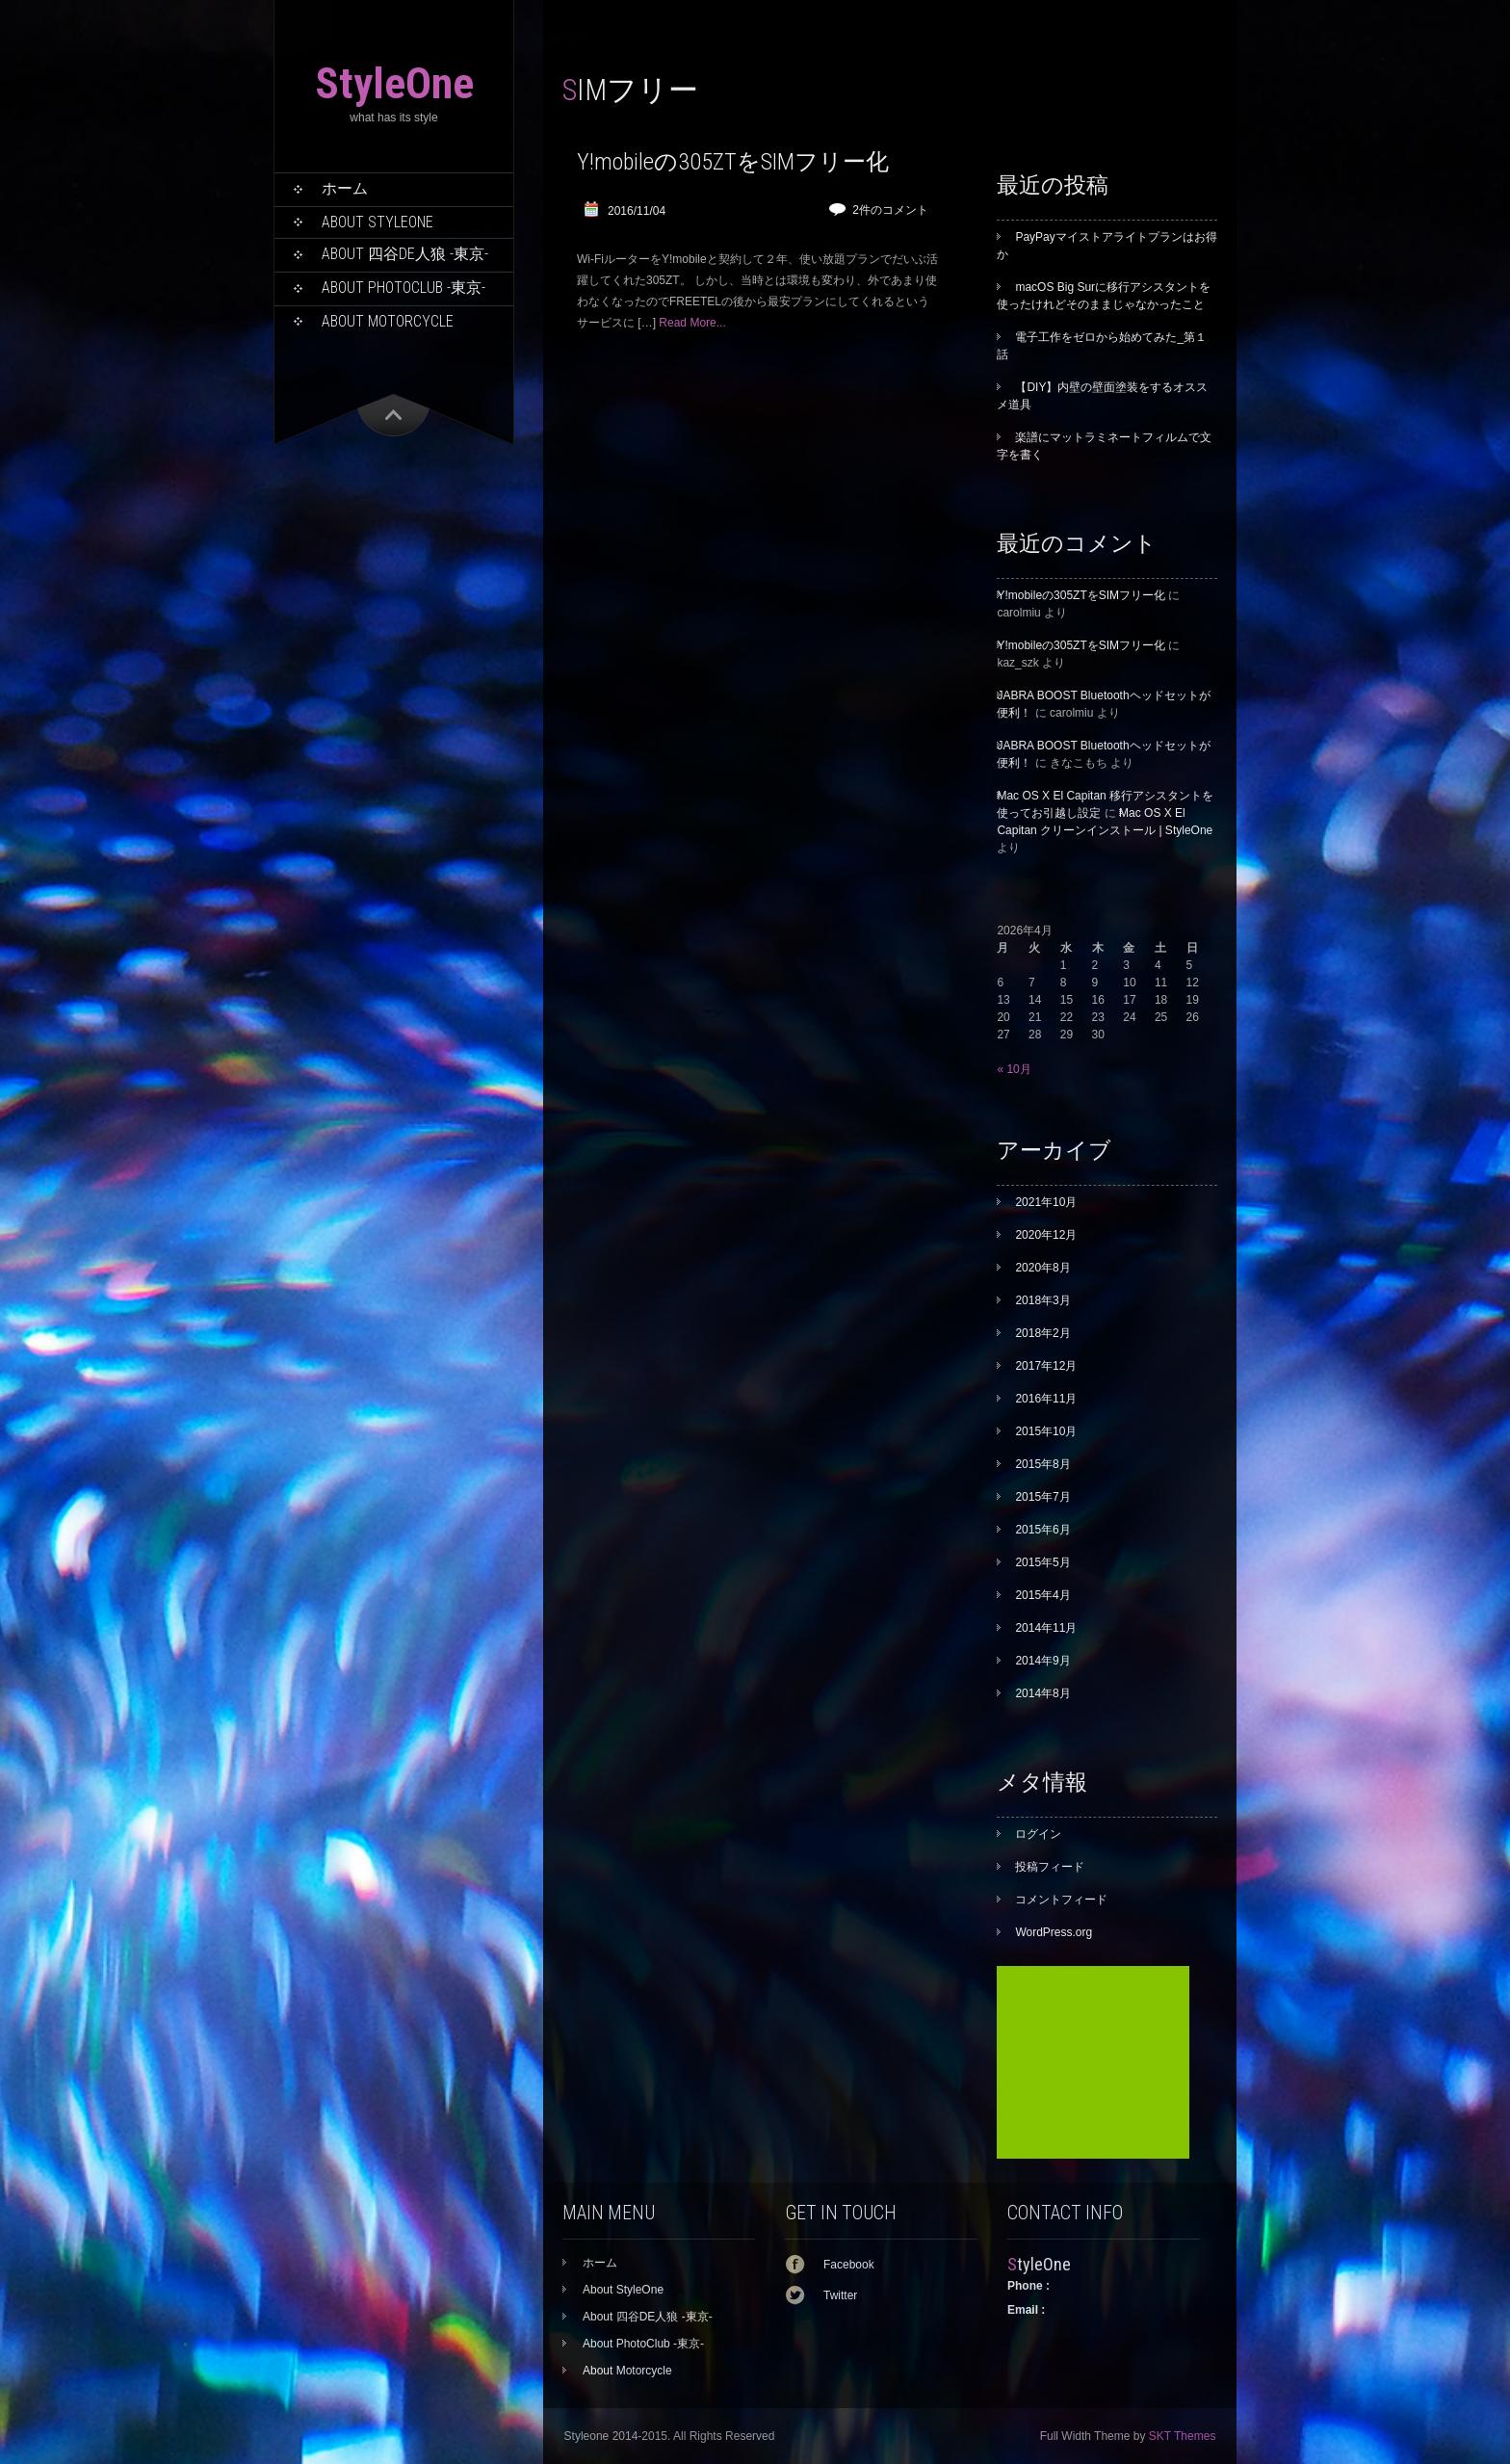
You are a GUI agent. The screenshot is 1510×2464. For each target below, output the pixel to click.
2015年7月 (1042, 1497)
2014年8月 (1042, 1693)
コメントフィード (1061, 1899)
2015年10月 (1046, 1431)
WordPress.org (1053, 1932)
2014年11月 (1046, 1628)
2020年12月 (1046, 1235)
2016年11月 (1046, 1398)
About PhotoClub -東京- (403, 287)
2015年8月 (1042, 1464)
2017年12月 (1046, 1366)
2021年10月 (1046, 1202)
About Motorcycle (388, 321)
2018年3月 (1042, 1300)
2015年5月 (1042, 1562)
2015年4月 (1042, 1595)
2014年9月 (1042, 1660)
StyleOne (394, 83)
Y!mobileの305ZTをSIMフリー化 (733, 161)
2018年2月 (1042, 1333)
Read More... (692, 322)
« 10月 (1013, 1069)
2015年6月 (1042, 1529)
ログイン (1038, 1834)
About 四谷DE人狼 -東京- (405, 254)
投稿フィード (1049, 1867)
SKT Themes (1182, 2436)
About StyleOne (377, 222)
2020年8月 (1042, 1267)
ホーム (345, 188)
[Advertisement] (1093, 2062)
